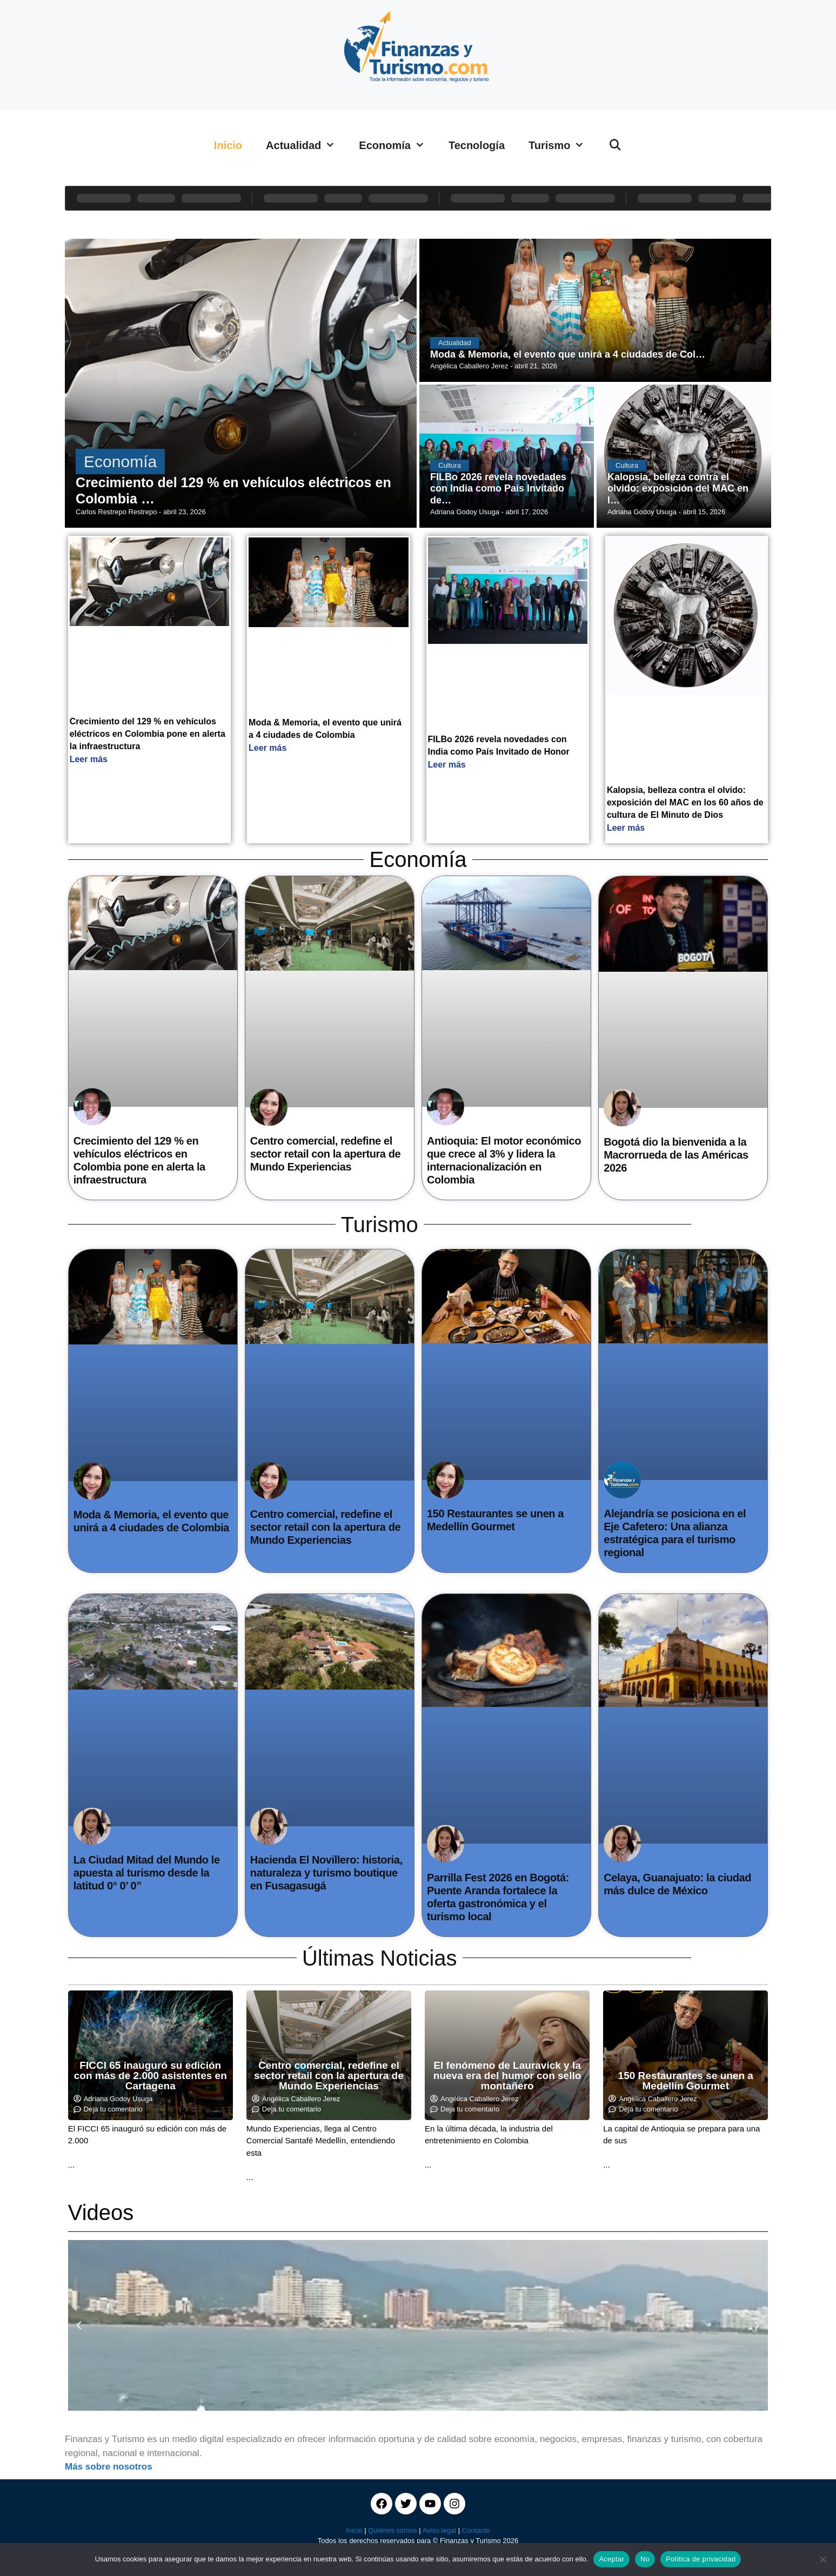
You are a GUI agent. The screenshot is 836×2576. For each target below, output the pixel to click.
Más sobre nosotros (108, 2466)
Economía (398, 145)
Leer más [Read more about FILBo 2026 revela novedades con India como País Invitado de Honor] (447, 764)
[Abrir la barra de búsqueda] (615, 145)
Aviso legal (439, 2530)
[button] (78, 2325)
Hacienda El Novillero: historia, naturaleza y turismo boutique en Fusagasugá (326, 1873)
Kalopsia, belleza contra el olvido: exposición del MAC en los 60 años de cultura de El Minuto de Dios (685, 802)
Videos (101, 2212)
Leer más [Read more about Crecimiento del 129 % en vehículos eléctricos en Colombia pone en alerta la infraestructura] (89, 759)
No (645, 2559)
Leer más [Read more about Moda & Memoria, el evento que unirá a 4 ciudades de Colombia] (267, 747)
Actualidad (306, 145)
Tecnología (477, 145)
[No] (822, 2559)
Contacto (476, 2530)
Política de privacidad (700, 2559)
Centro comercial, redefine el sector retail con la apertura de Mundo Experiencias (325, 1154)
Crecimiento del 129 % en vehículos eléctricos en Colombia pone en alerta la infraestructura (147, 734)
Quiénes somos (392, 2530)
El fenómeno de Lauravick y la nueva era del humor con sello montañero (507, 2075)
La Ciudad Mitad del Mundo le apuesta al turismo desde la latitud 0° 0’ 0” (146, 1873)
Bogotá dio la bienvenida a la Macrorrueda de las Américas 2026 (676, 1155)
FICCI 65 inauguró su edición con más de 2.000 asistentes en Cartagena (150, 2075)
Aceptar (611, 2559)
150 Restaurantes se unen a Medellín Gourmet (685, 2080)
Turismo (562, 145)
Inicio (228, 145)
